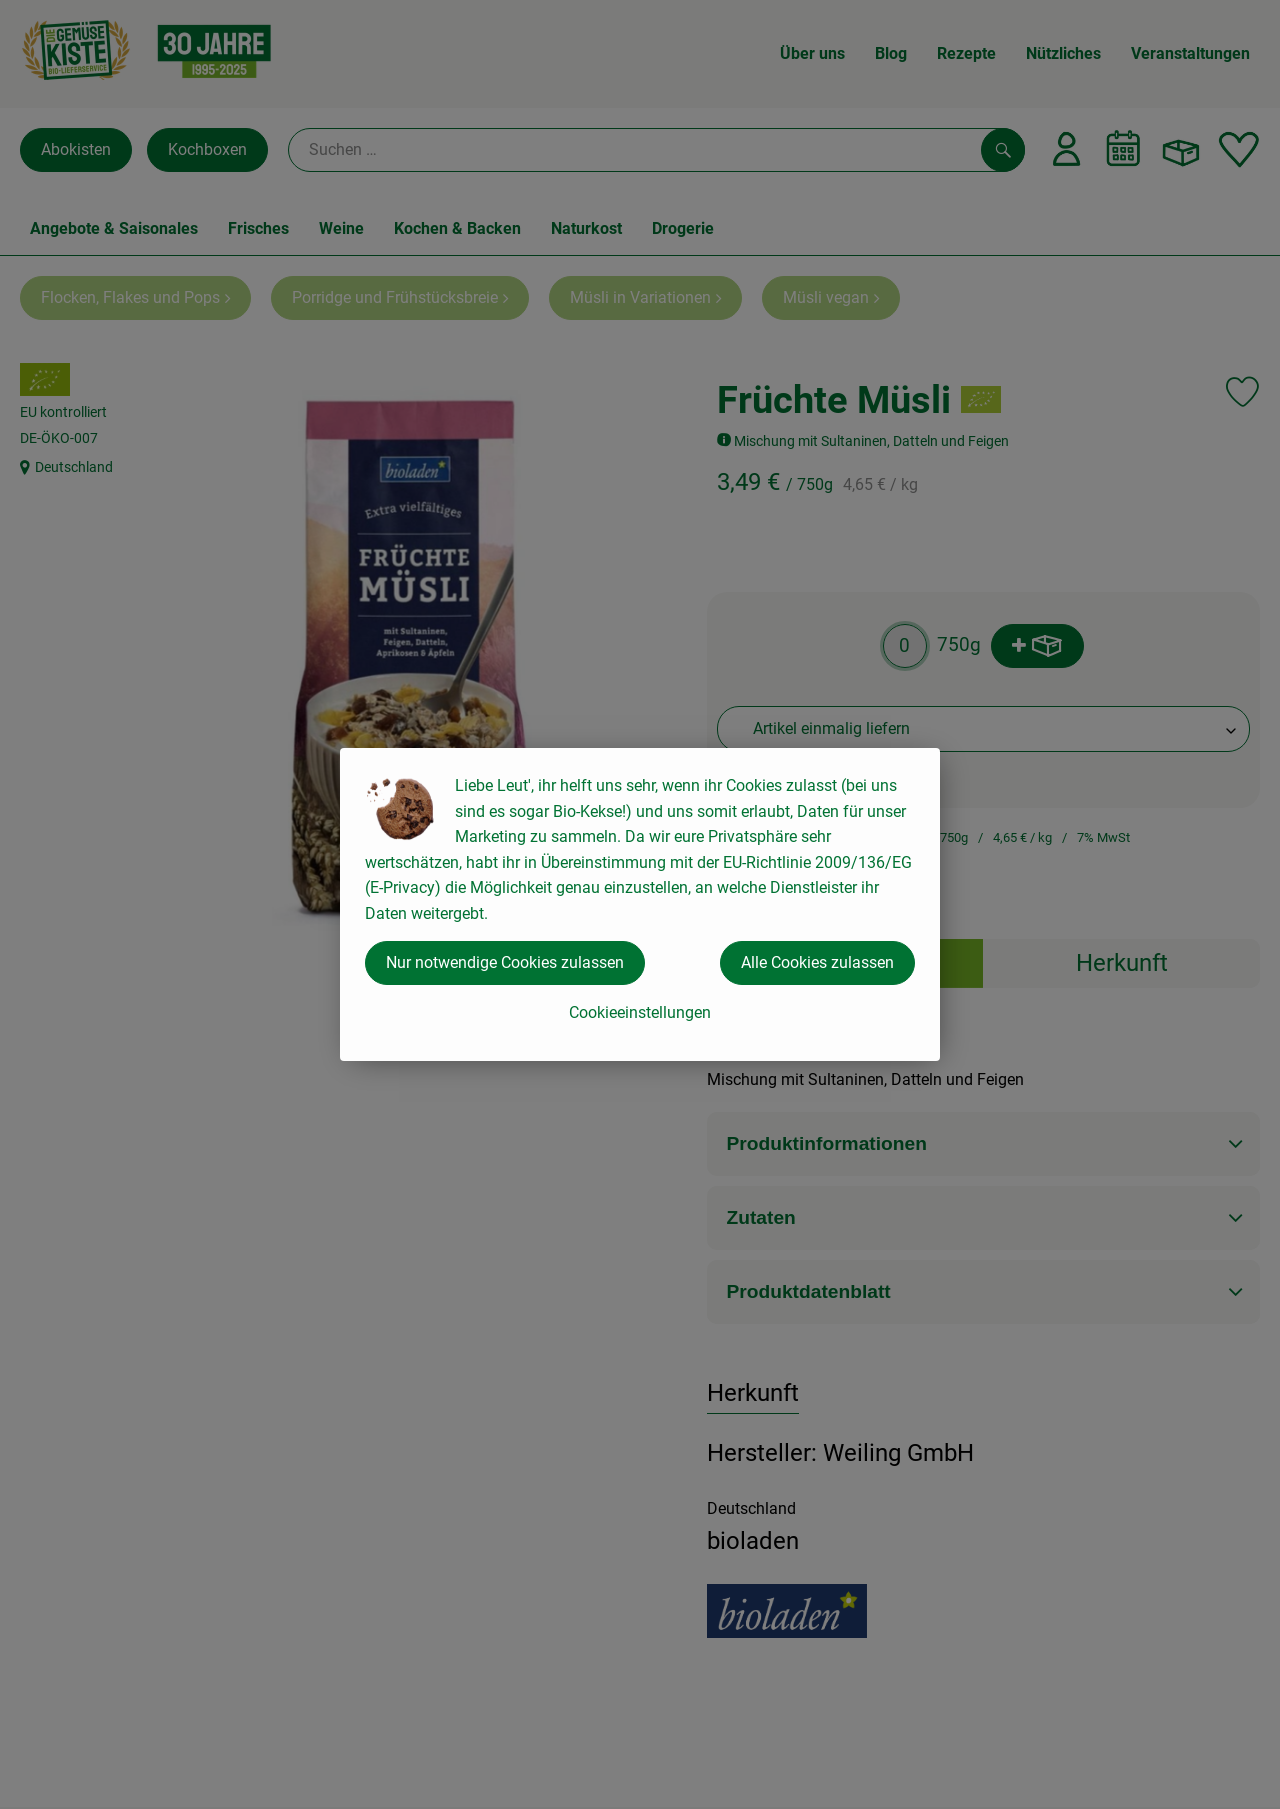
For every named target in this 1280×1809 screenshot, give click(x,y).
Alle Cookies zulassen (817, 962)
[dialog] (640, 904)
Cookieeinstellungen (640, 1012)
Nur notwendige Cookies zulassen (505, 962)
